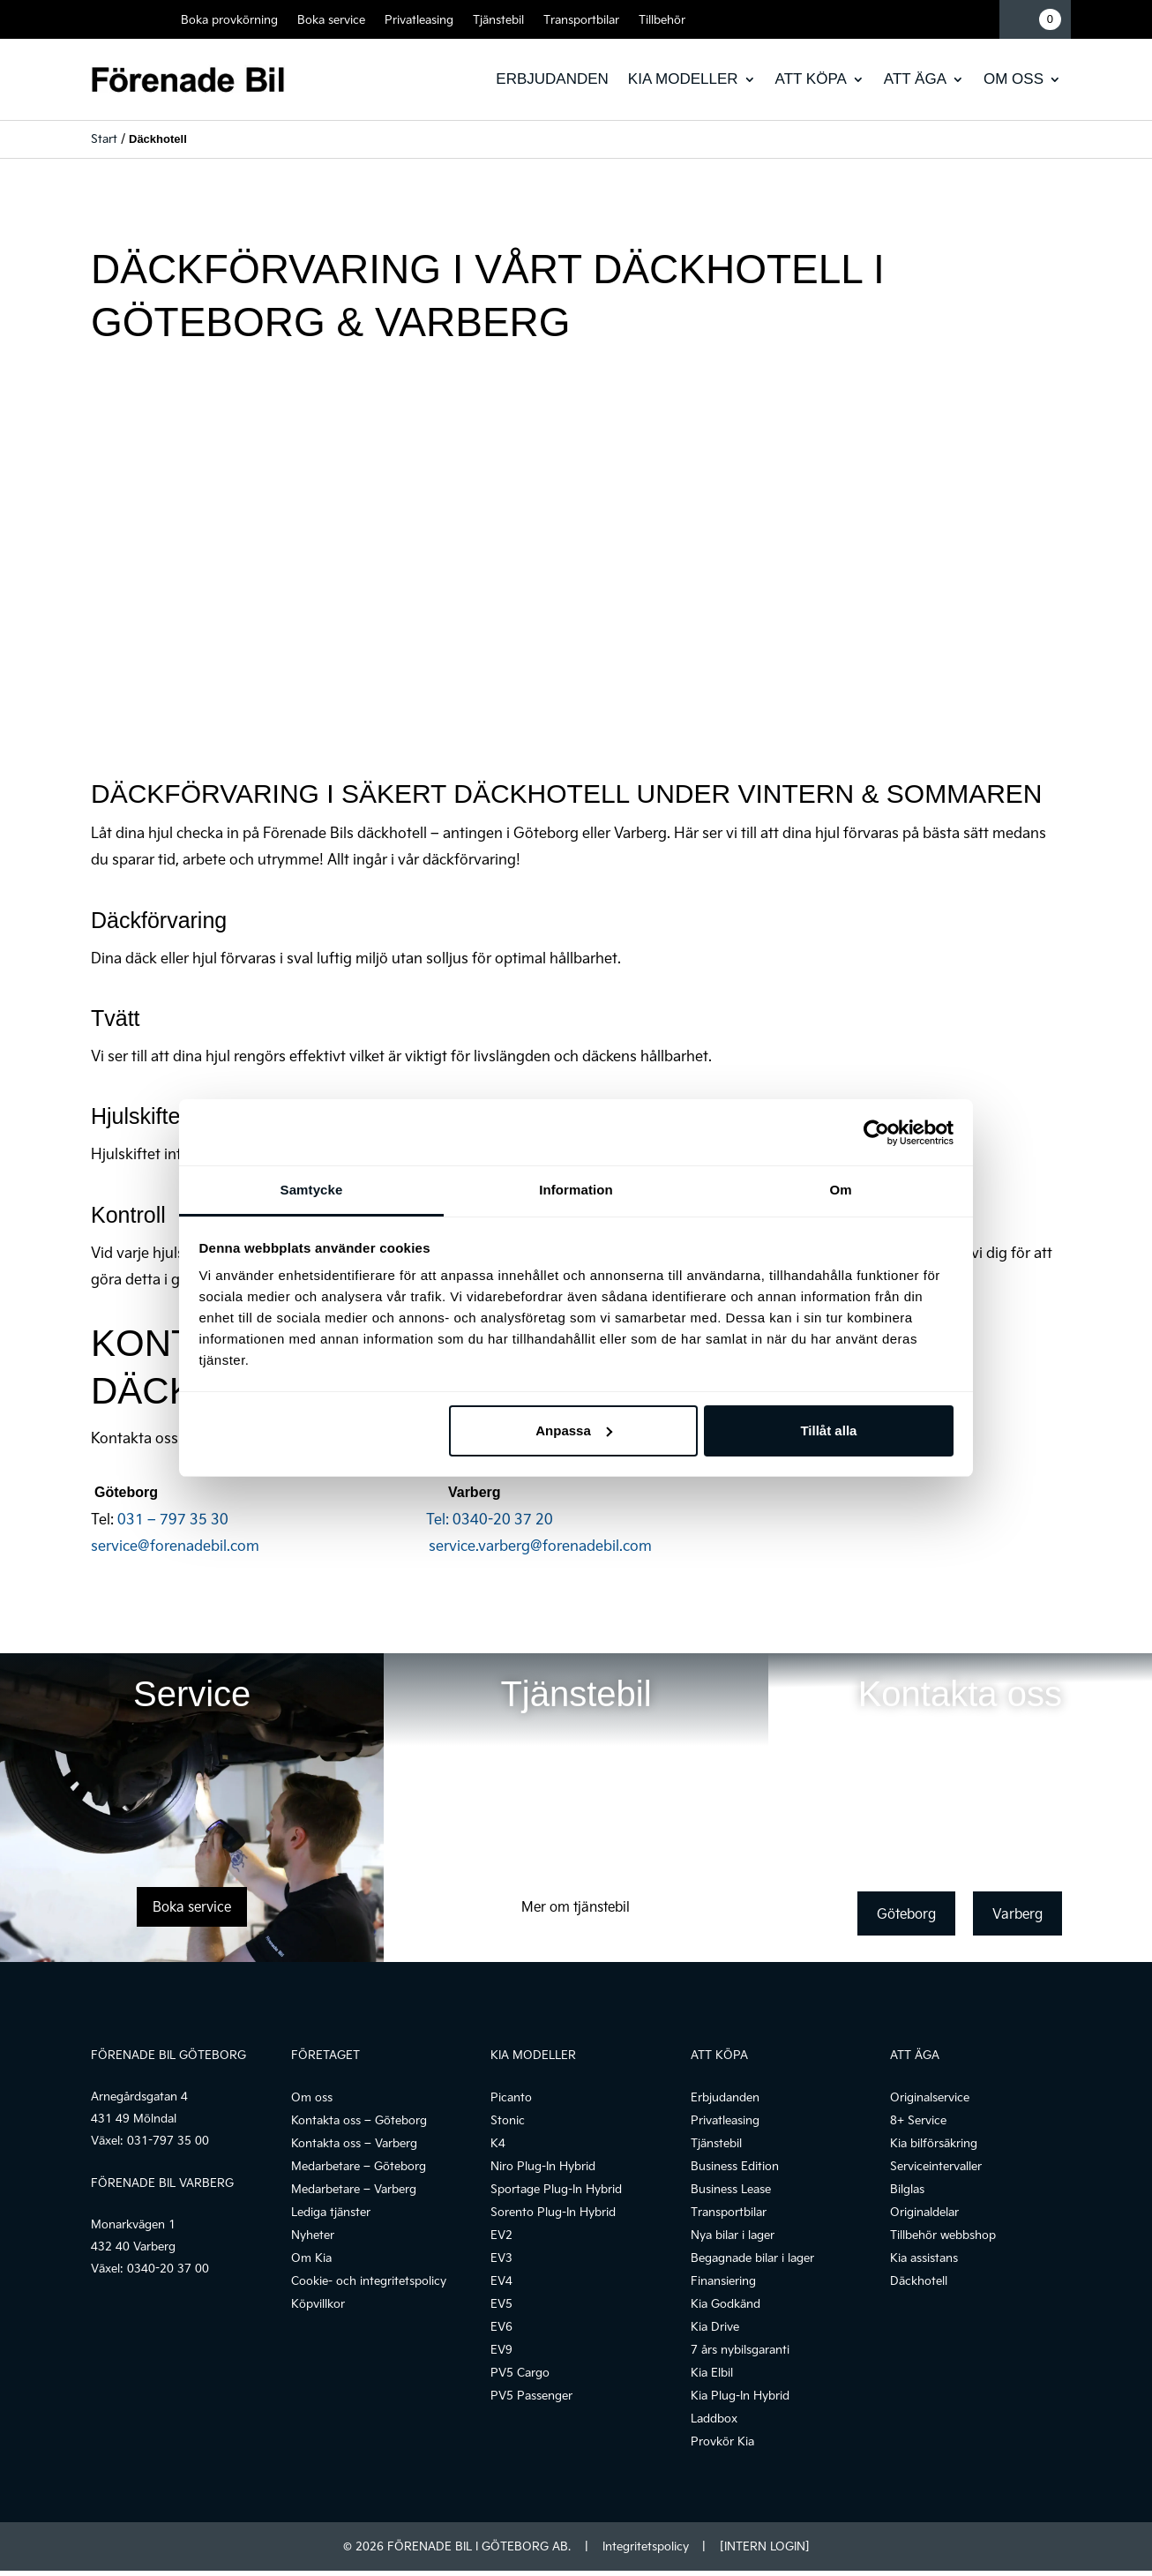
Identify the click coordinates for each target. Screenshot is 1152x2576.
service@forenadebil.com (260, 1545)
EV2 (501, 2235)
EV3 (501, 2257)
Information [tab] (576, 1189)
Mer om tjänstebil (575, 1906)
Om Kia (311, 2257)
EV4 (501, 2280)
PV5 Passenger (531, 2395)
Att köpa (811, 79)
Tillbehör (662, 19)
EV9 (501, 2349)
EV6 (501, 2326)
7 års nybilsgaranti (740, 2349)
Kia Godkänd (725, 2303)
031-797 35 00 (168, 2140)
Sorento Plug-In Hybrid (553, 2212)
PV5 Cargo (520, 2372)
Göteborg (906, 1913)
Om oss (1014, 79)
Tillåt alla (828, 1430)
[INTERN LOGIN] (764, 2546)
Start (104, 138)
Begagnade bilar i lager (752, 2257)
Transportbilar (581, 19)
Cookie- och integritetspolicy (368, 2280)
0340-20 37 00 (168, 2268)
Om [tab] (840, 1189)
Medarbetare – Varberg (353, 2189)
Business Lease (731, 2189)
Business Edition (735, 2166)
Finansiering (723, 2280)
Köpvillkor (318, 2303)
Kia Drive (715, 2326)
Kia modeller (683, 79)
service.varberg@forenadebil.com (540, 1545)
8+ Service (918, 2120)
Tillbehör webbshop (943, 2235)
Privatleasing (419, 19)
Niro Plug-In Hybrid (542, 2166)
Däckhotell (918, 2280)
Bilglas (907, 2189)
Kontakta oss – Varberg (354, 2143)
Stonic (507, 2120)
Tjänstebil (498, 19)
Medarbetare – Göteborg (358, 2166)
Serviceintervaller (936, 2166)
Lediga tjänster (330, 2212)
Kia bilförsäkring (933, 2143)
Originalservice (929, 2097)
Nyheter (312, 2235)
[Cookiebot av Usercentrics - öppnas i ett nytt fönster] (876, 1133)
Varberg (1017, 1913)
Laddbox (714, 2418)
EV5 (501, 2303)
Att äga (915, 79)
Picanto (511, 2097)
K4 (497, 2143)
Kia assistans (924, 2257)
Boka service (331, 19)
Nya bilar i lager (732, 2235)
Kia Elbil (712, 2372)
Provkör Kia (722, 2441)
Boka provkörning (229, 19)
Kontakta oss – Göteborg (359, 2120)
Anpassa (573, 1430)
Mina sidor (980, 19)
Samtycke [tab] (312, 1189)
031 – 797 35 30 (285, 1519)
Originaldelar (924, 2212)
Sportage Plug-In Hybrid (556, 2189)
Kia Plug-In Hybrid (740, 2395)
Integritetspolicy (645, 2546)
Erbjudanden (552, 79)
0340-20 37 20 (503, 1519)
